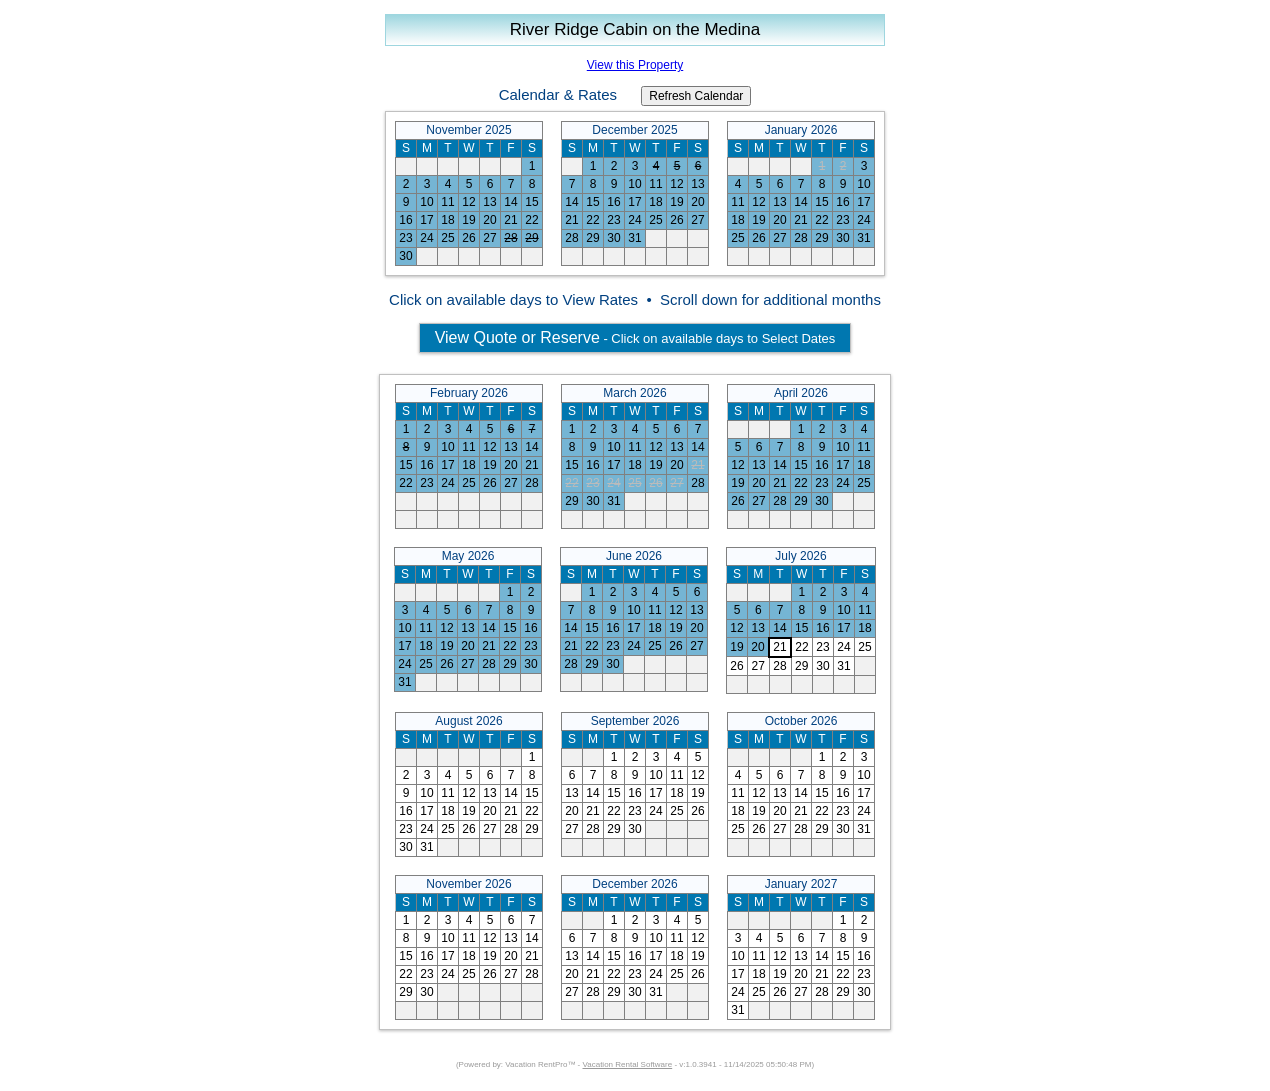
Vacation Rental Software (628, 1064)
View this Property (635, 65)
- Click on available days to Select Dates (635, 337)
